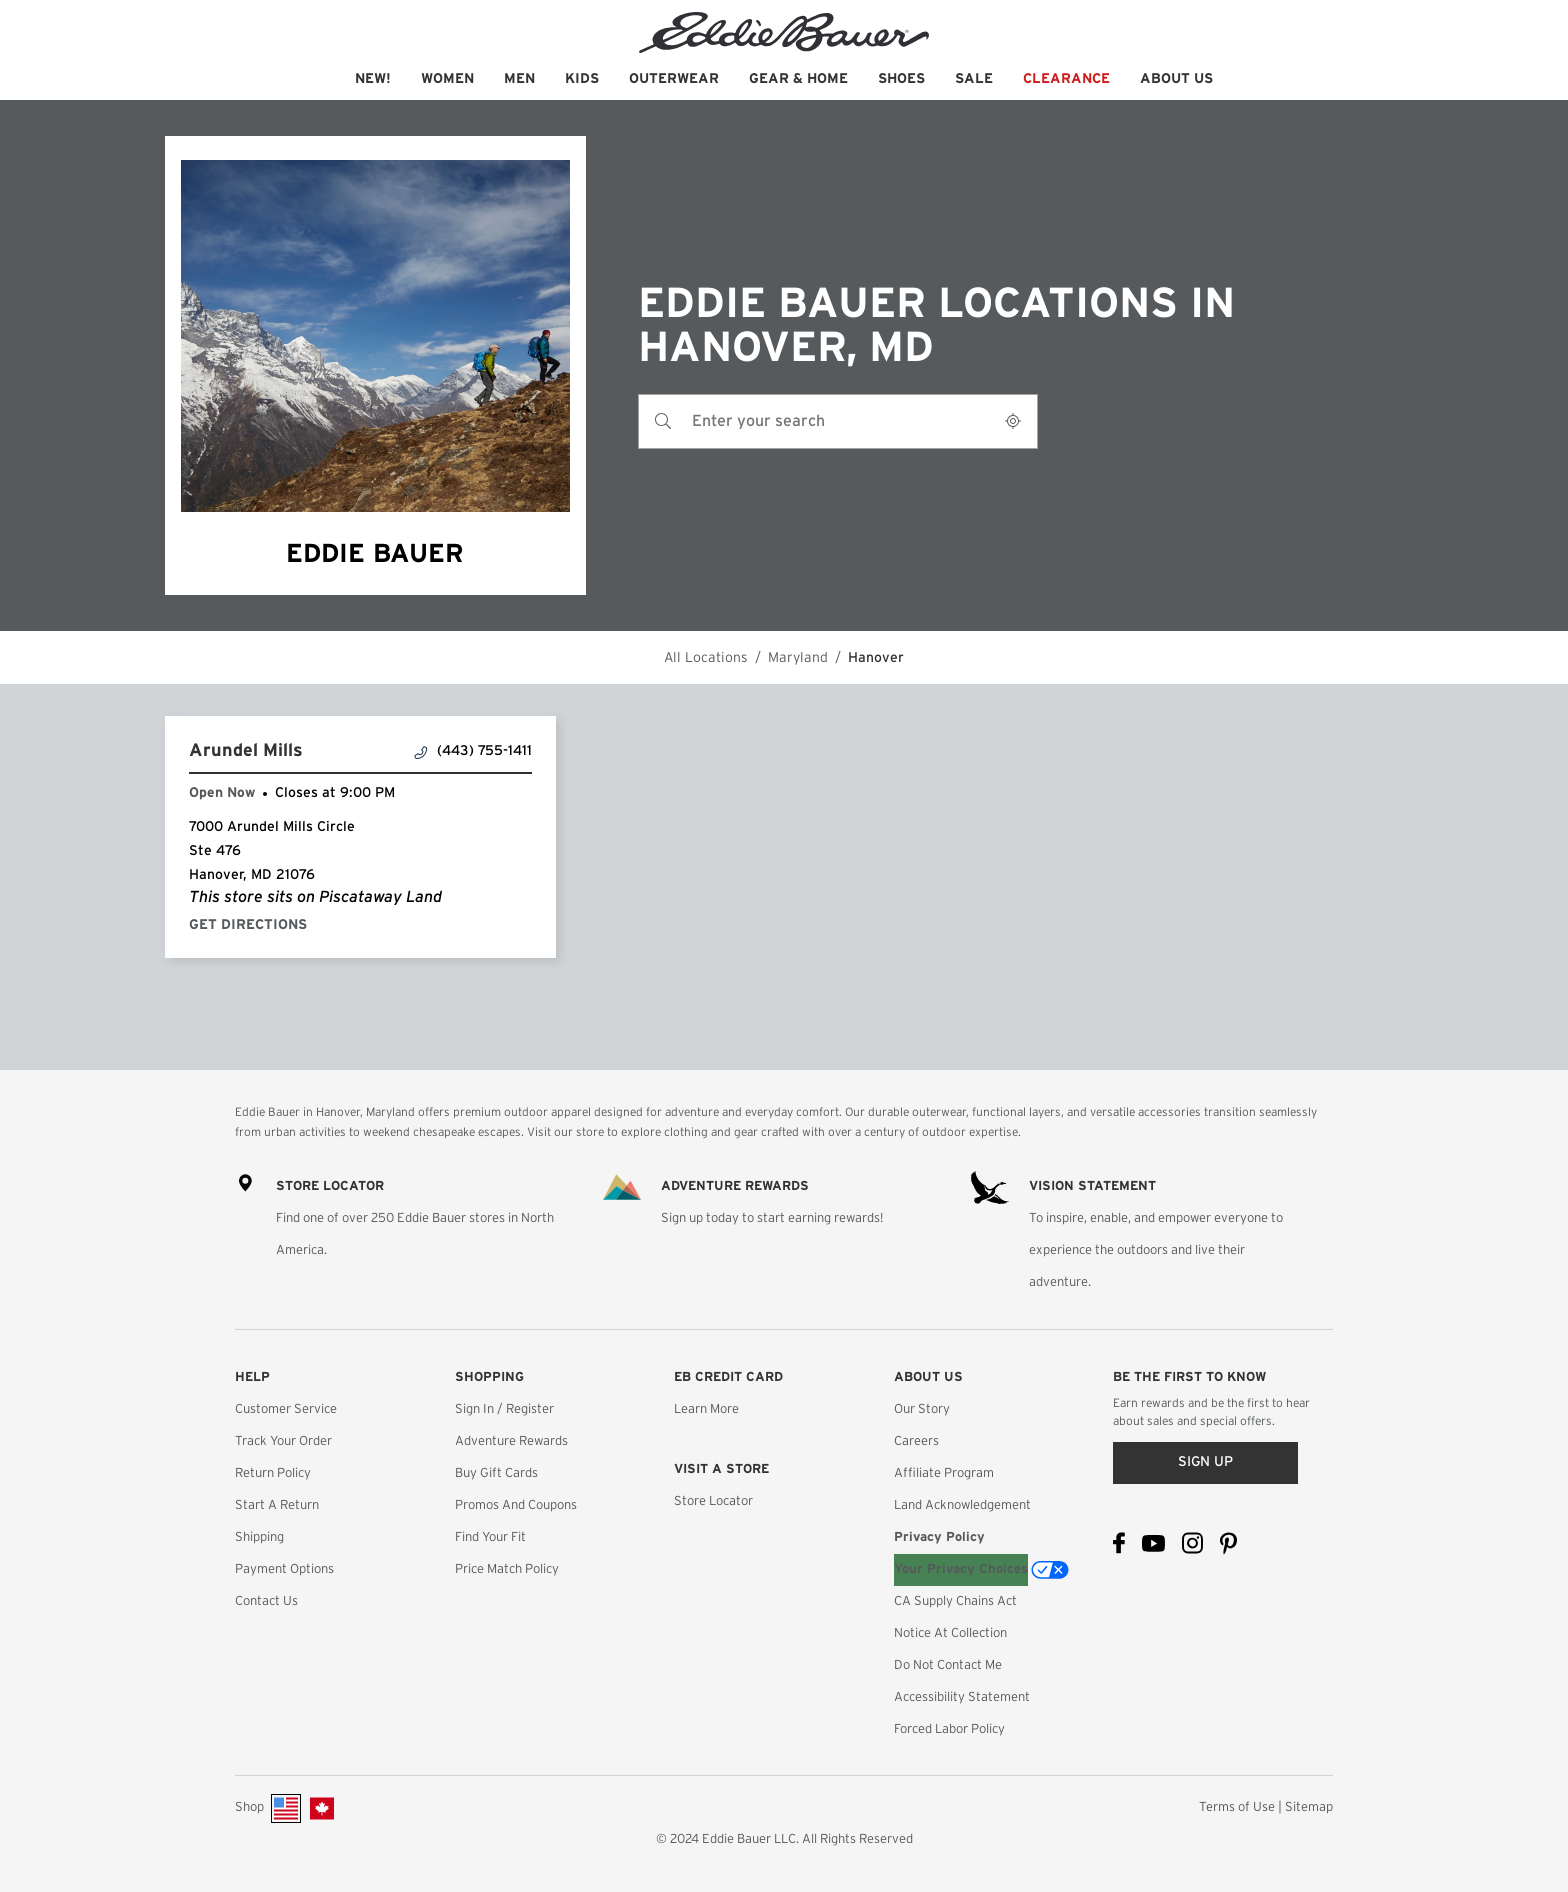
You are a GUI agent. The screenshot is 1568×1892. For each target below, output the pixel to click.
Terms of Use (1237, 1807)
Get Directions (248, 925)
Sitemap (1309, 1807)
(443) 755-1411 (473, 751)
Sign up (1205, 1462)
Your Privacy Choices (961, 1569)
